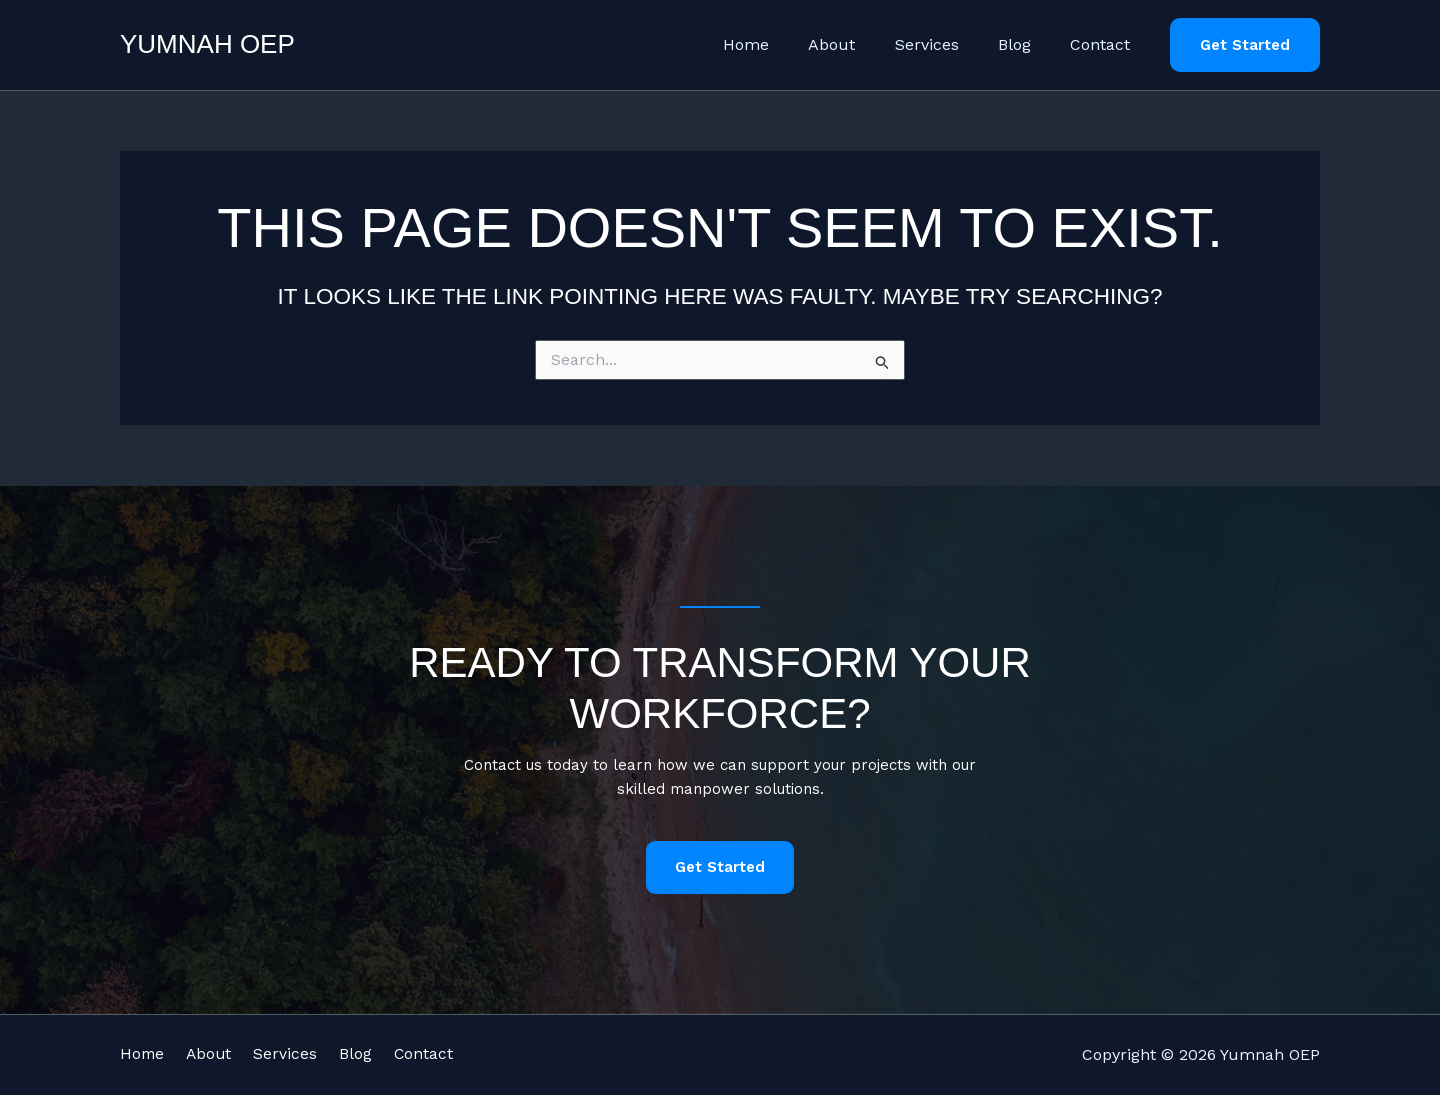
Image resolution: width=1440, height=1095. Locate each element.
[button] (1245, 45)
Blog (1025, 44)
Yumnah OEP (207, 44)
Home (779, 44)
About (857, 44)
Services (945, 44)
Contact (1104, 44)
